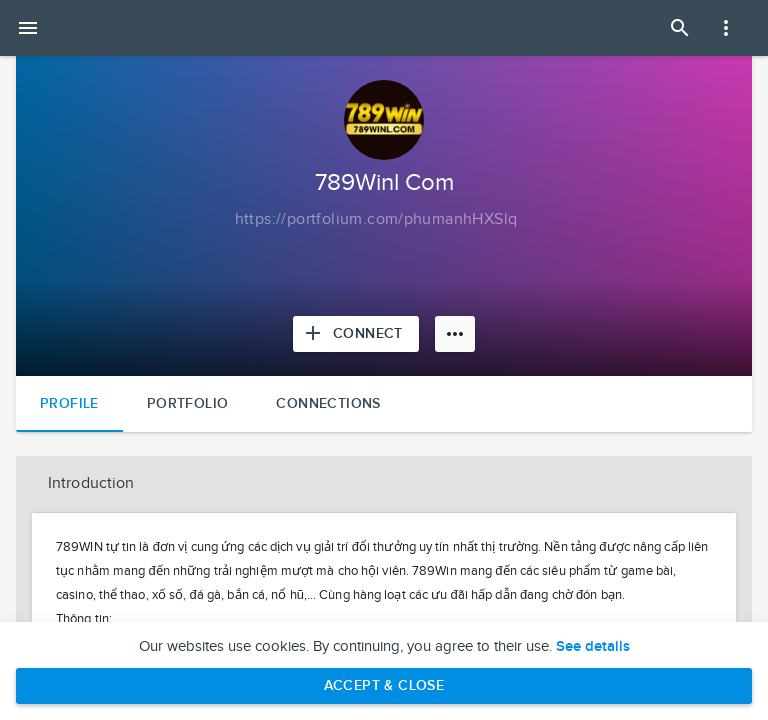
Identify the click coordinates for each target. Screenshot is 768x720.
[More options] (455, 334)
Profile (69, 403)
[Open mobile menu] (28, 28)
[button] (384, 484)
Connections (328, 403)
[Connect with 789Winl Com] (356, 334)
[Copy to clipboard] (376, 220)
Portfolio (188, 403)
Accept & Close (384, 685)
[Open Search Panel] (680, 28)
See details (593, 647)
